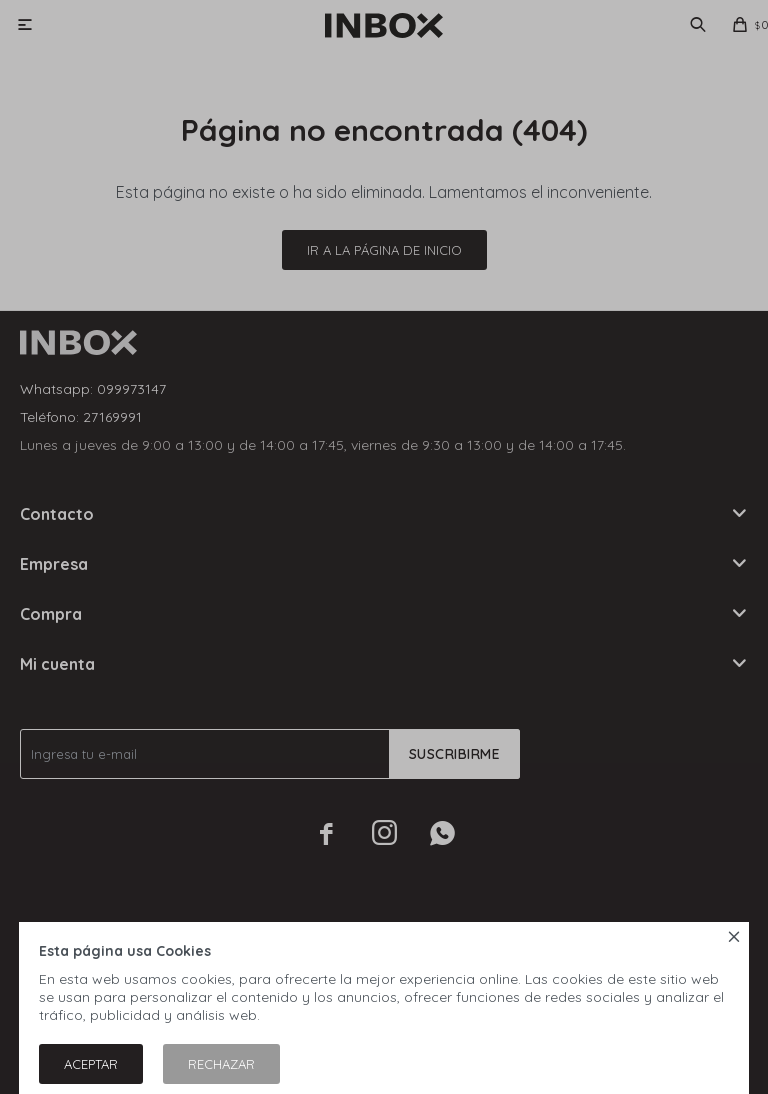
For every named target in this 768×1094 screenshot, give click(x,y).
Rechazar (221, 1064)
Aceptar (91, 1064)
